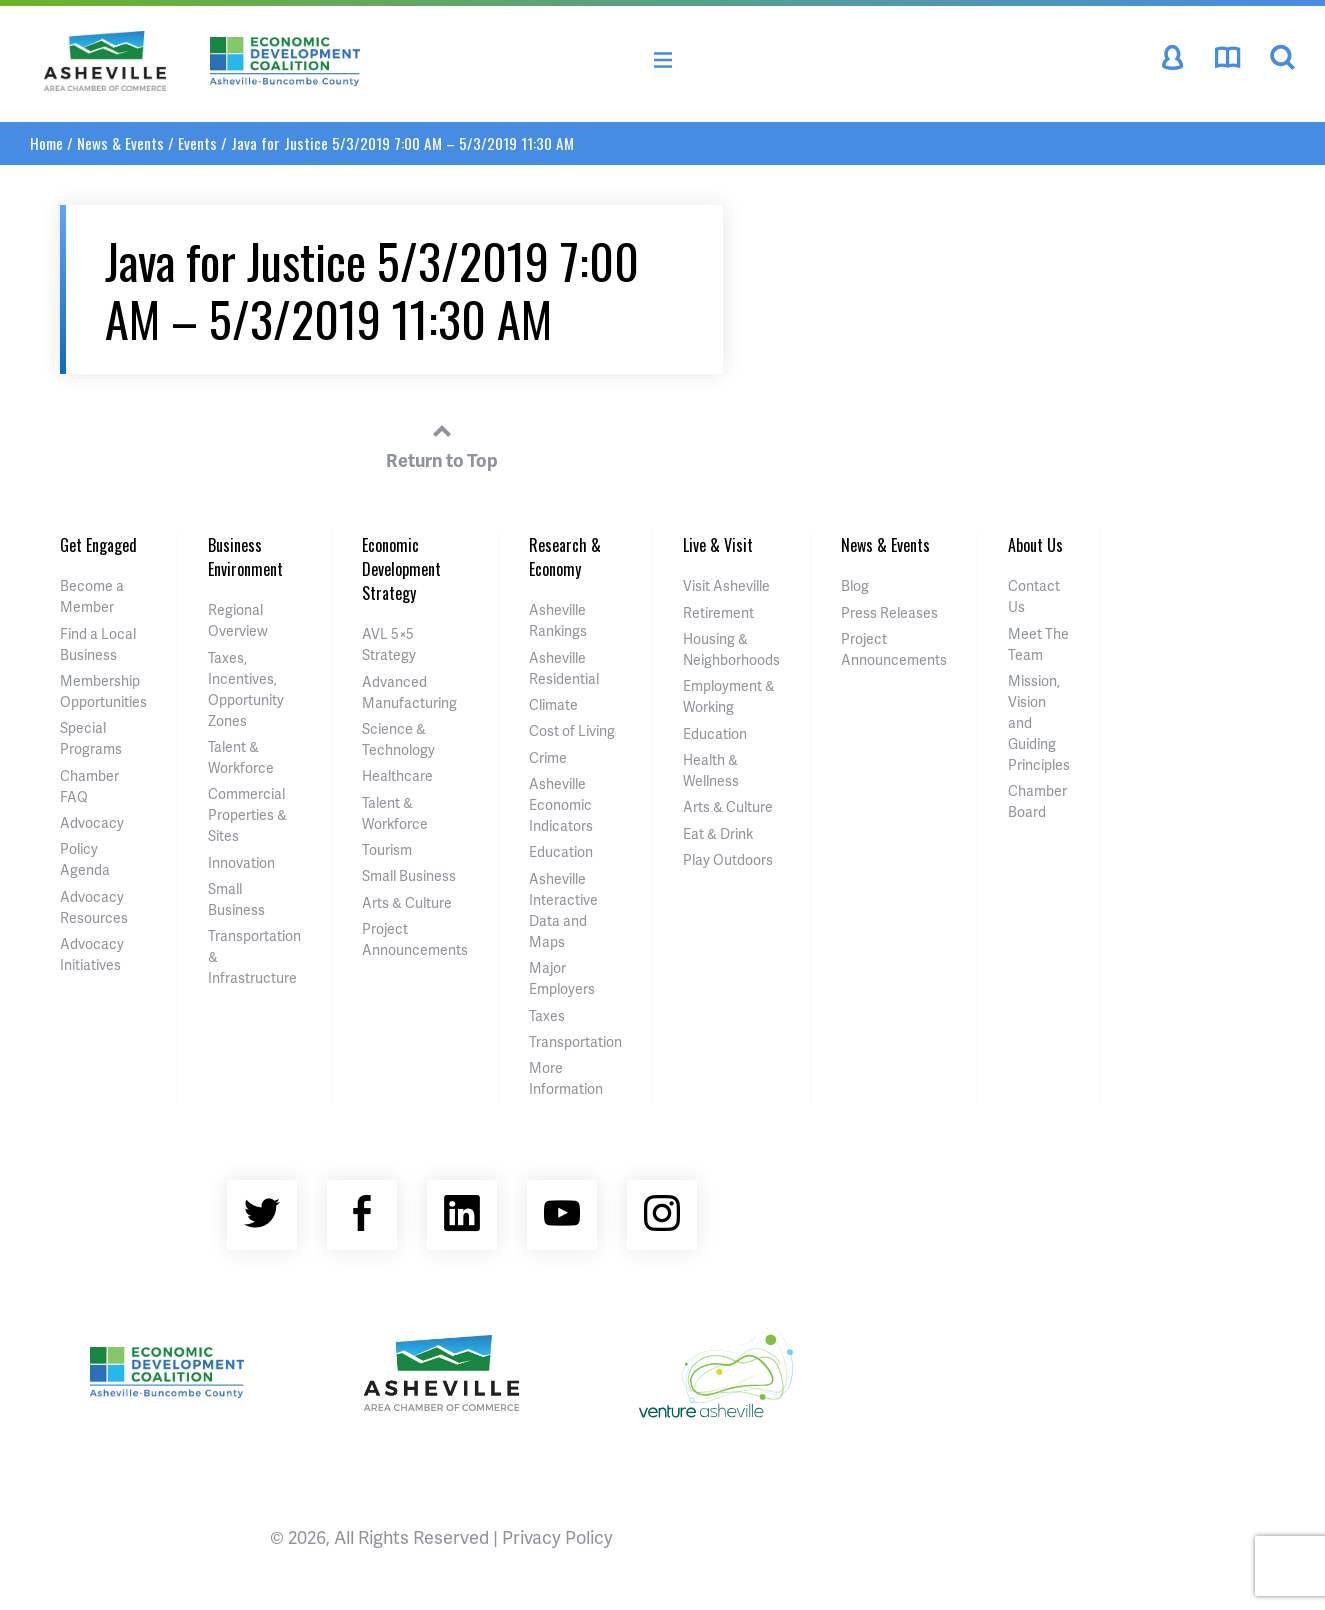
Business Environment (245, 557)
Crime (548, 757)
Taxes (547, 1015)
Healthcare (397, 775)
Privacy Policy (557, 1536)
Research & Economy (565, 557)
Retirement (718, 612)
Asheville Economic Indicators (561, 804)
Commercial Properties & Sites (247, 814)
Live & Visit (718, 545)
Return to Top (442, 443)
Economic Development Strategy (401, 569)
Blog (855, 585)
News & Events (120, 143)
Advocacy (92, 822)
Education (561, 851)
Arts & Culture (407, 902)
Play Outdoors (728, 859)
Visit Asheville (726, 585)
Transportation (575, 1041)
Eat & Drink (718, 833)
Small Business (409, 875)
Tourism (387, 849)
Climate (553, 704)
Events (197, 143)
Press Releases (889, 612)
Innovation (241, 862)
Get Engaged (98, 545)
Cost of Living (572, 730)
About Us (1035, 545)
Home (46, 143)
